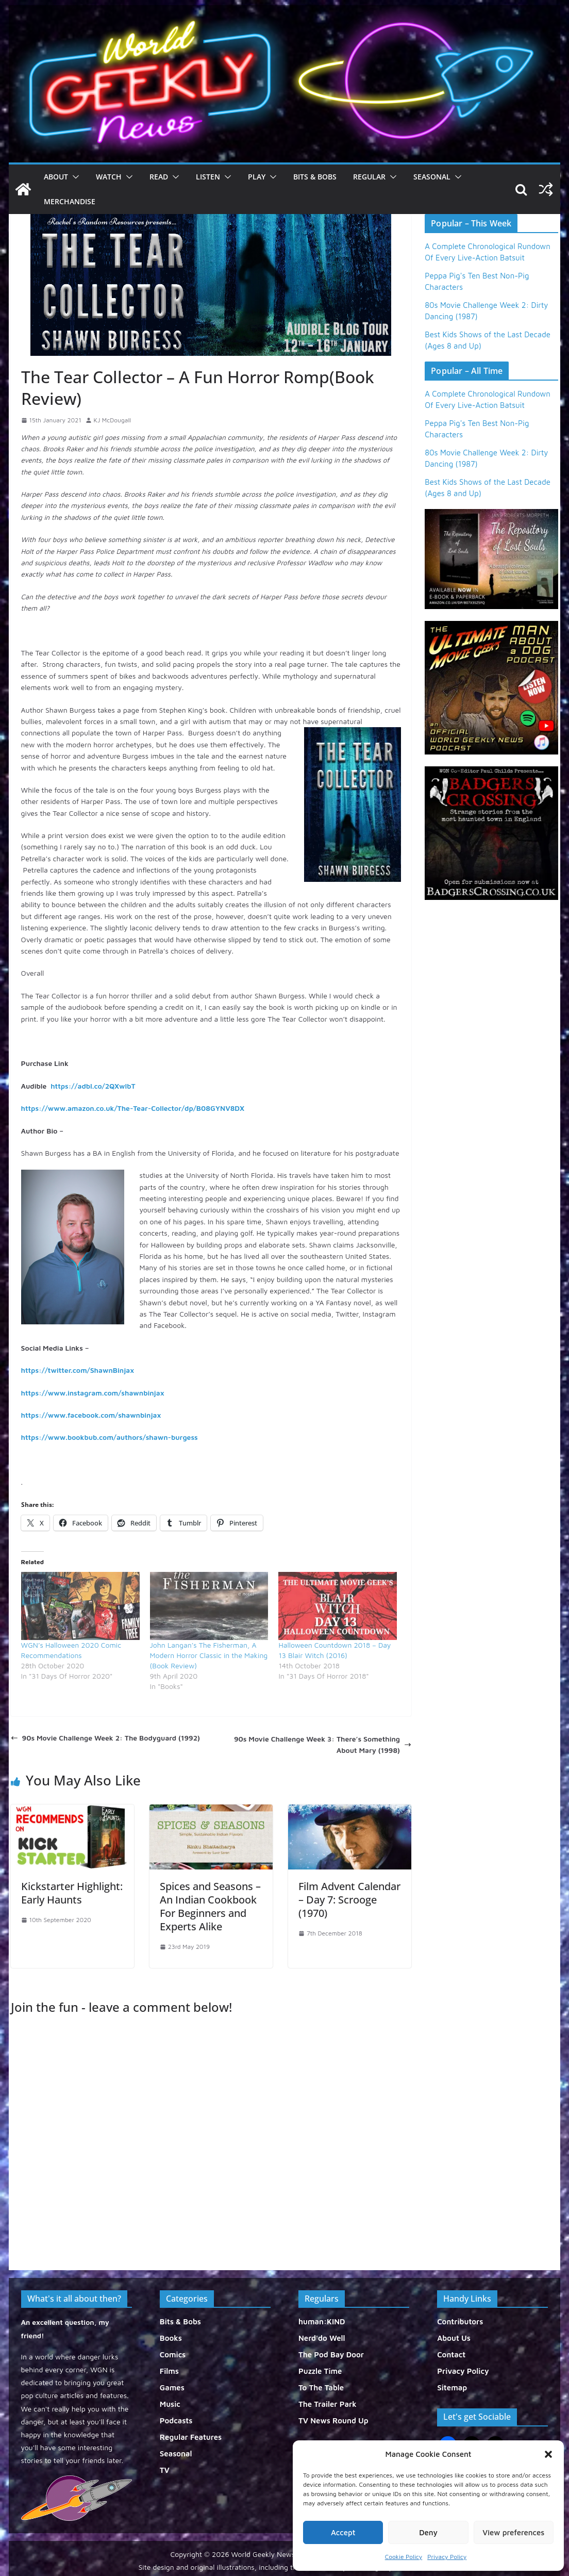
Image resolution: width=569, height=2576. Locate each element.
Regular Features (191, 2437)
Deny (428, 2532)
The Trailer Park (327, 2404)
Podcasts (176, 2420)
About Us (454, 2338)
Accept (343, 2532)
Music (170, 2404)
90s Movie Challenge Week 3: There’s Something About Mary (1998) (322, 1744)
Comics (173, 2354)
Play (256, 177)
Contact (451, 2354)
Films (169, 2371)
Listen (208, 177)
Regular (369, 177)
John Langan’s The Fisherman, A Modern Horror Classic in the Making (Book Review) (209, 1655)
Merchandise (69, 201)
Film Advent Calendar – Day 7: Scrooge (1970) (349, 1899)
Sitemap (452, 2387)
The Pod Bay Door (331, 2354)
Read (158, 177)
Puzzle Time (320, 2371)
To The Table (321, 2387)
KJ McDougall (112, 420)
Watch (109, 177)
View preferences (513, 2532)
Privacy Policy (446, 2557)
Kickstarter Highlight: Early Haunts (72, 1893)
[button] (548, 2454)
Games (172, 2387)
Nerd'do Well (321, 2338)
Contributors (460, 2321)
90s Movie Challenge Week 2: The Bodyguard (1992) (105, 1737)
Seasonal (431, 177)
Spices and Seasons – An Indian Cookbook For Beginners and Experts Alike (210, 1906)
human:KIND (321, 2321)
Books (171, 2338)
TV (165, 2470)
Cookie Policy (403, 2557)
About (56, 177)
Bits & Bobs (315, 177)
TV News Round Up (333, 2420)
